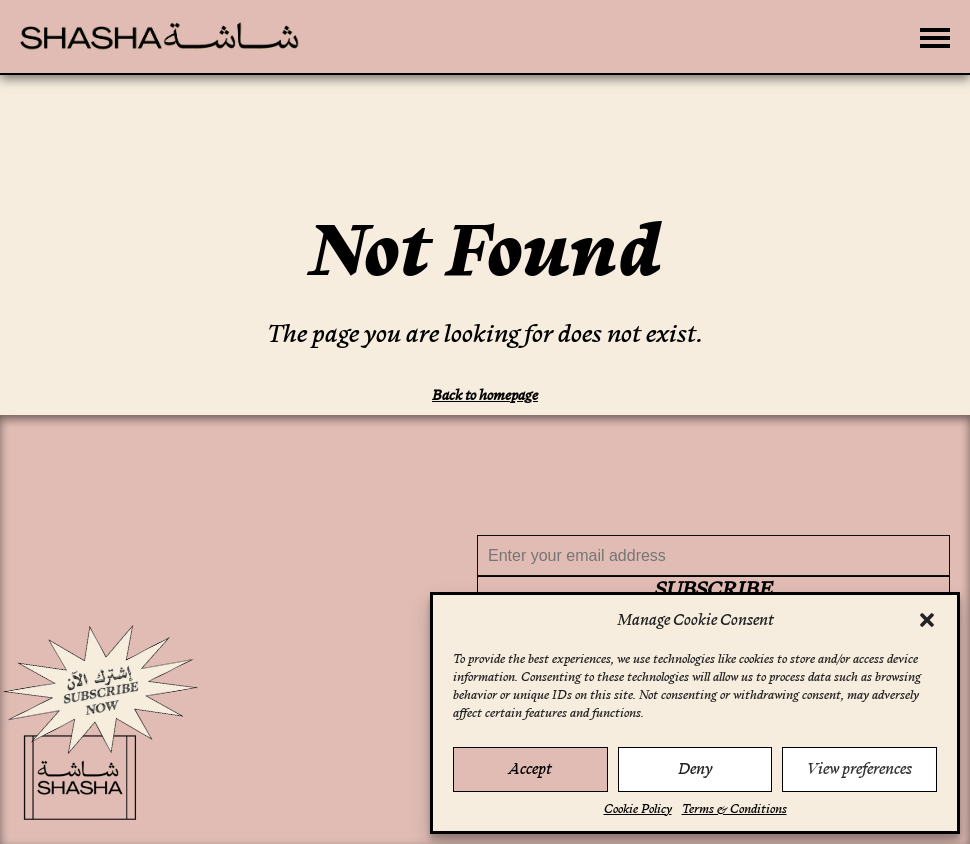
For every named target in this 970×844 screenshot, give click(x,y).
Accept (530, 768)
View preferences (859, 768)
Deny (695, 768)
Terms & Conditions (734, 809)
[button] (927, 620)
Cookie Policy (638, 809)
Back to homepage (485, 395)
